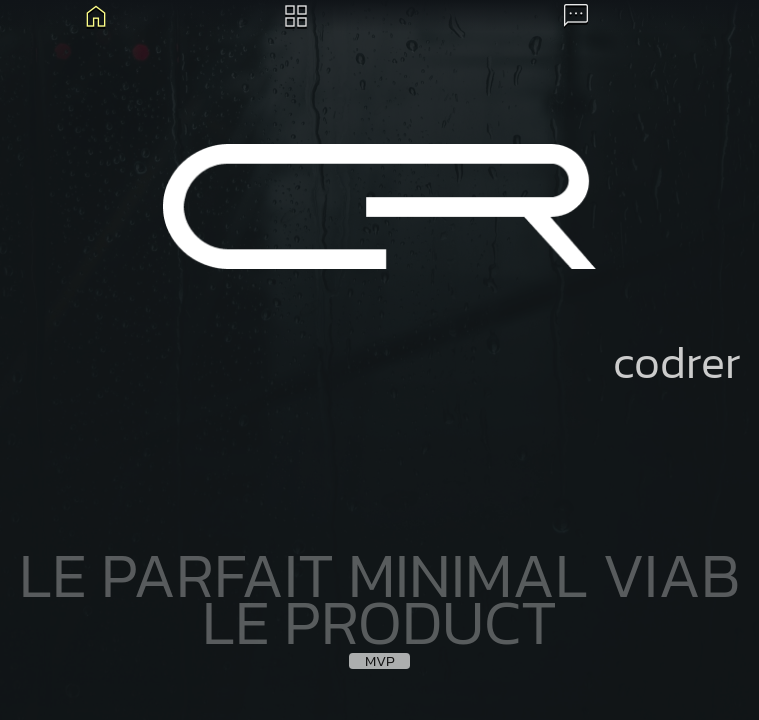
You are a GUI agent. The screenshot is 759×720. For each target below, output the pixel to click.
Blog (96, 16)
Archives (296, 16)
